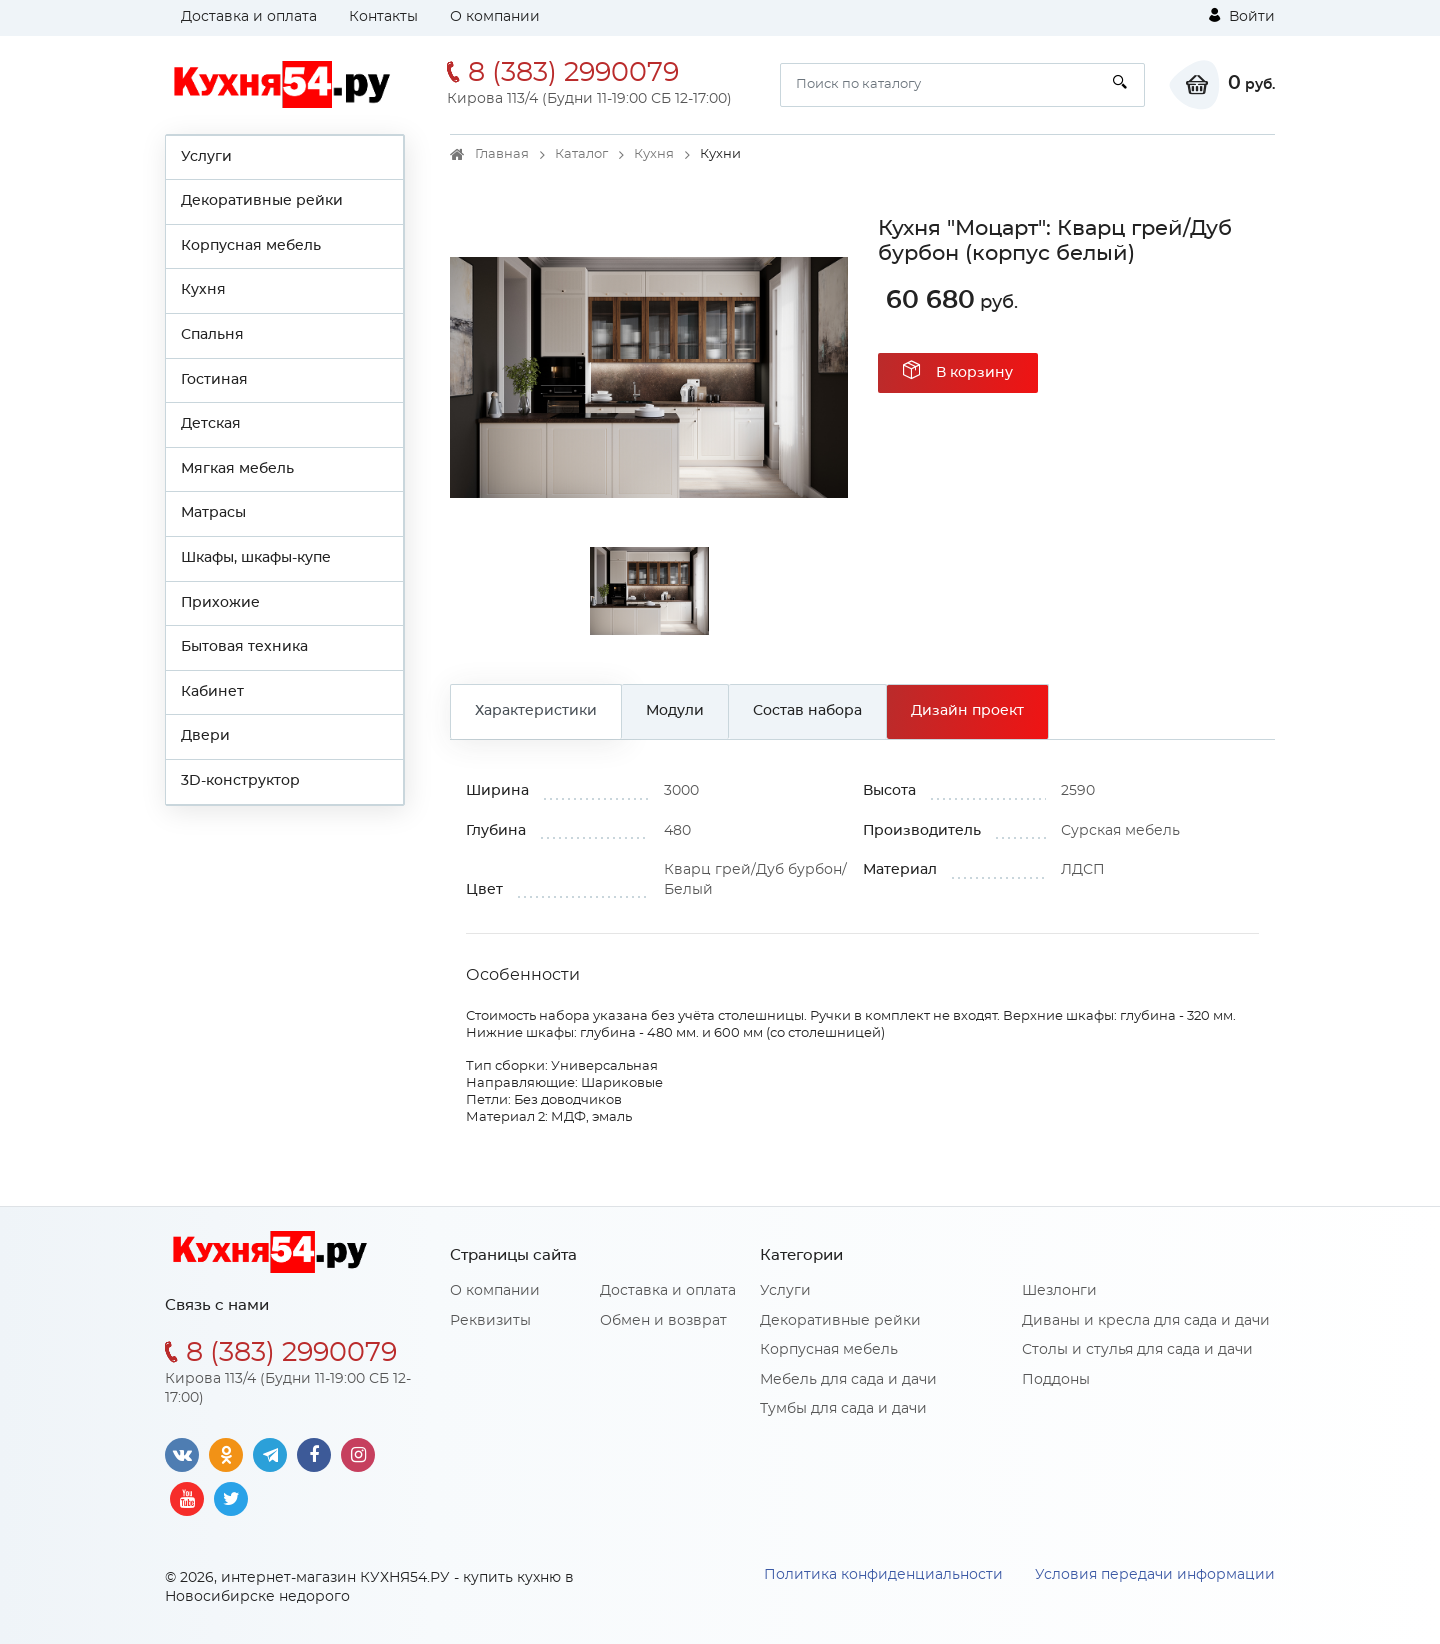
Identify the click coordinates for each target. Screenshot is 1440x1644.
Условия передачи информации (1155, 1575)
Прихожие (220, 603)
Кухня (203, 290)
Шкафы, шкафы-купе (256, 558)
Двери (205, 736)
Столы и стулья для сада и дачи (1137, 1350)
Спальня (212, 335)
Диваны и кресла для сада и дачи (1146, 1321)
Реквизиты (490, 1321)
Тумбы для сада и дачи (843, 1409)
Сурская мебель (1120, 831)
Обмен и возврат (663, 1321)
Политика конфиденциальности (883, 1575)
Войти (1242, 16)
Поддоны (1056, 1380)
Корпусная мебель (251, 246)
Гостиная (214, 380)
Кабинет (212, 692)
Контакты (383, 17)
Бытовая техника (244, 647)
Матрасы (213, 513)
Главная (502, 154)
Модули (675, 711)
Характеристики (536, 711)
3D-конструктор (240, 781)
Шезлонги (1059, 1291)
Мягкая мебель (237, 469)
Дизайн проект (967, 711)
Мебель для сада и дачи (848, 1380)
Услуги (206, 157)
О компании (495, 17)
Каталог (581, 154)
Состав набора (807, 711)
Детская (211, 424)
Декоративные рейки (262, 201)
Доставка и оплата (249, 17)
